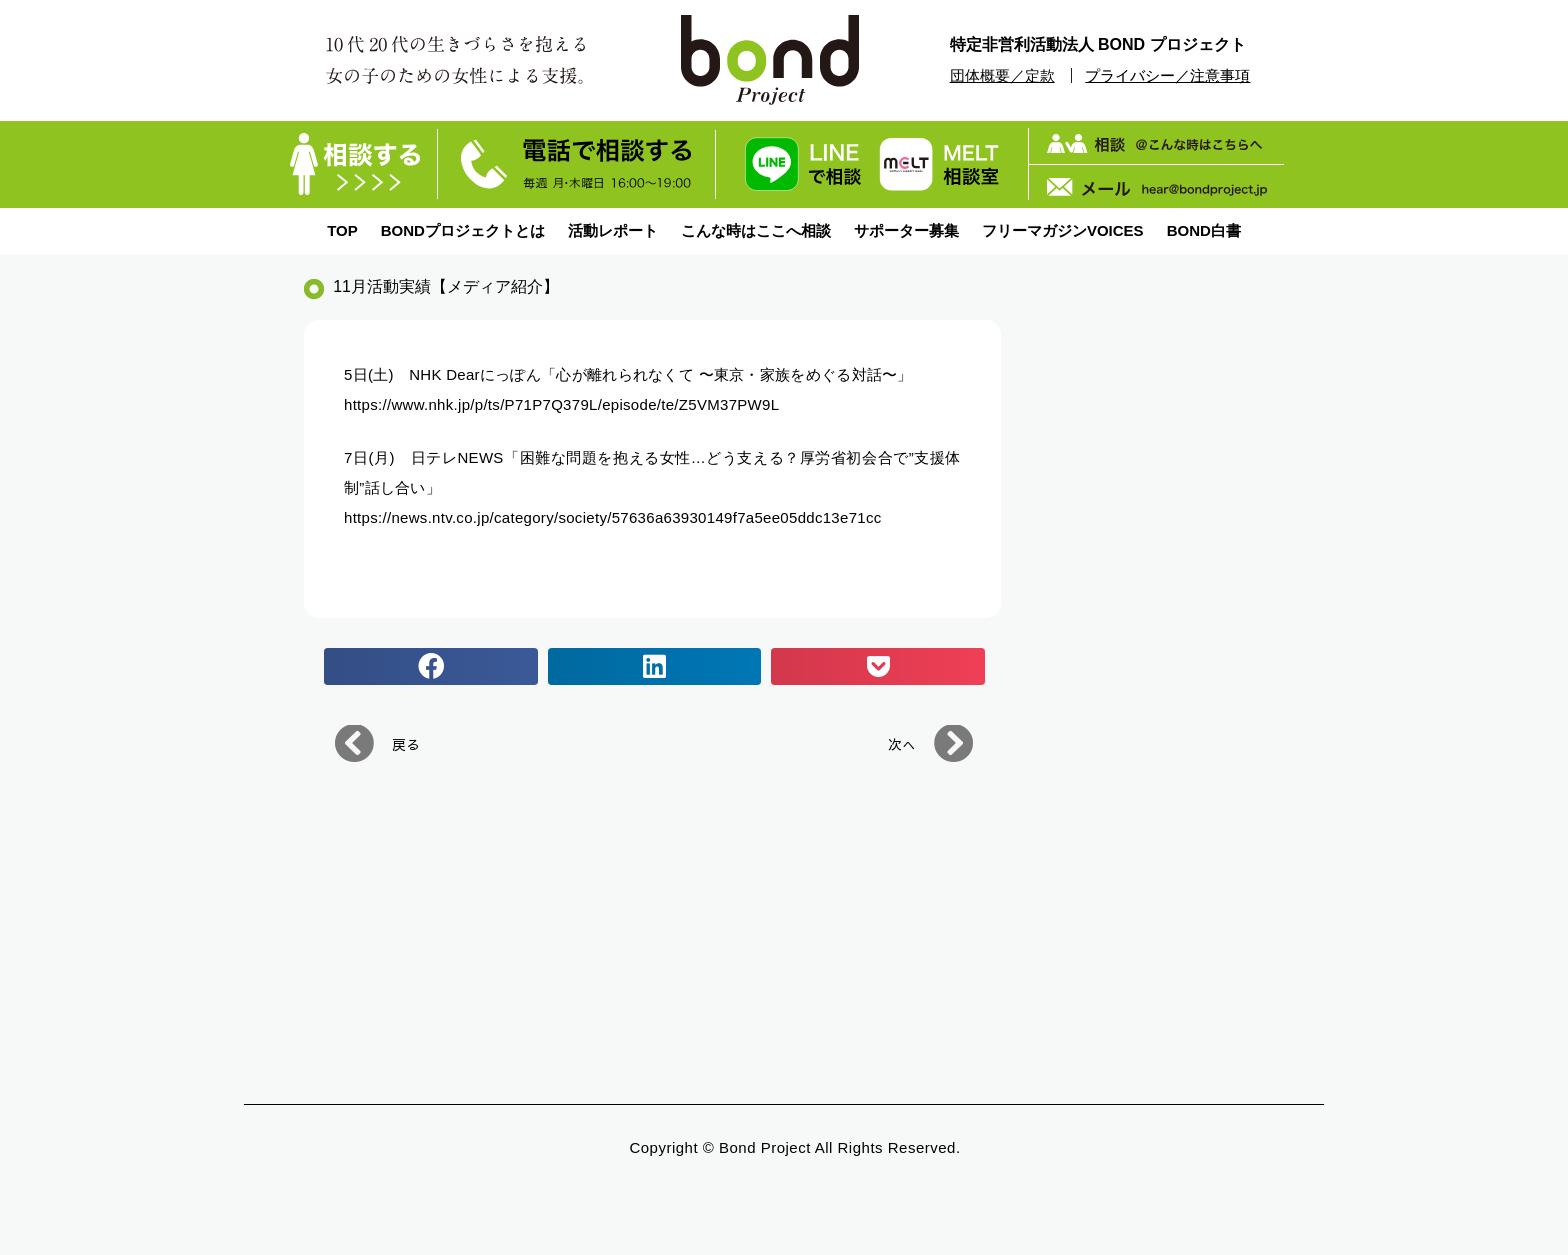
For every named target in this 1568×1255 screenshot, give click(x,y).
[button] (431, 667)
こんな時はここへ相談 (756, 230)
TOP (342, 230)
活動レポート (613, 230)
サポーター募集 (906, 230)
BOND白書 (1204, 230)
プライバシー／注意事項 (1167, 75)
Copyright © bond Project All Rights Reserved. (794, 1147)
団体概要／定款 (1002, 75)
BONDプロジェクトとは (463, 230)
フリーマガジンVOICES (1063, 230)
